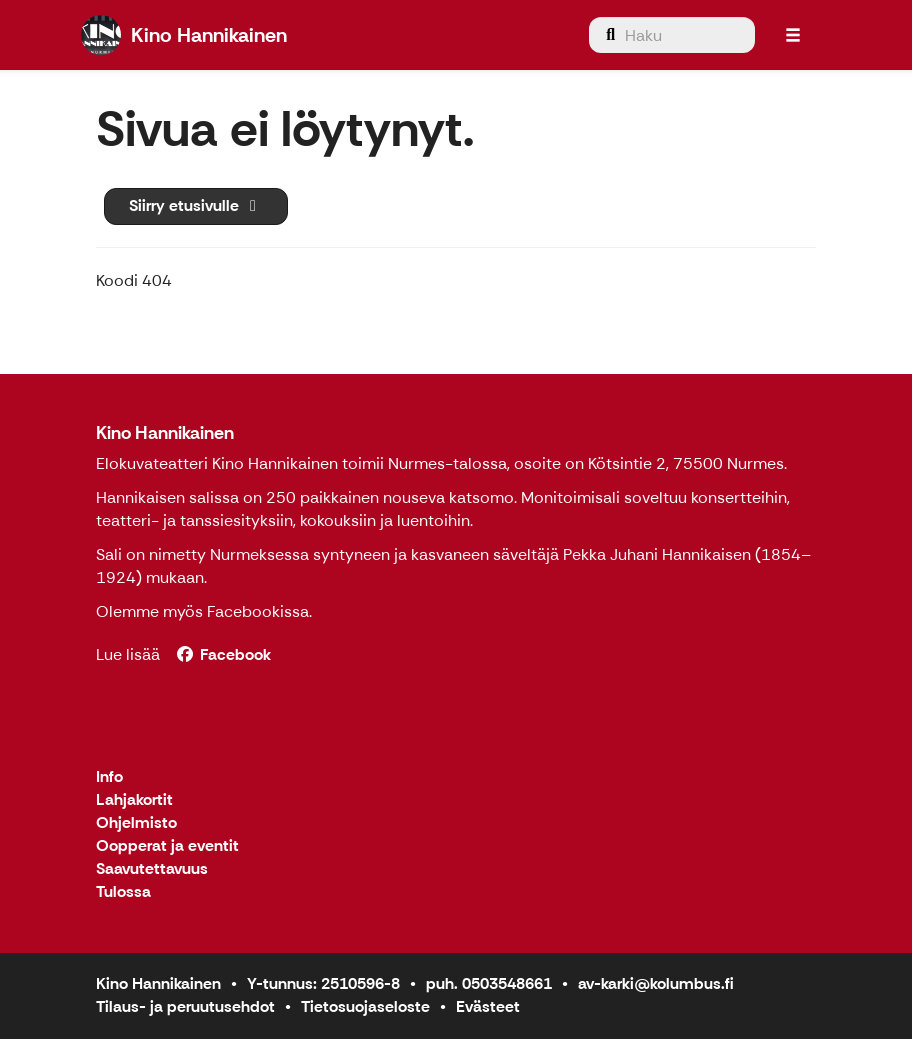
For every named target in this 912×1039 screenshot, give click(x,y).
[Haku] (672, 35)
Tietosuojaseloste (365, 1006)
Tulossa (123, 892)
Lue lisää (128, 654)
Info (109, 777)
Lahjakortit (134, 800)
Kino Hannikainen (165, 433)
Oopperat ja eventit (167, 846)
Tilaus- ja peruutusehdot (185, 1006)
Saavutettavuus (152, 869)
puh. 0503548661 (489, 983)
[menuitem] (672, 35)
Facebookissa (258, 611)
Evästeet (488, 1006)
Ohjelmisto (136, 823)
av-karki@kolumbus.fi (656, 983)
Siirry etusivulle (196, 205)
